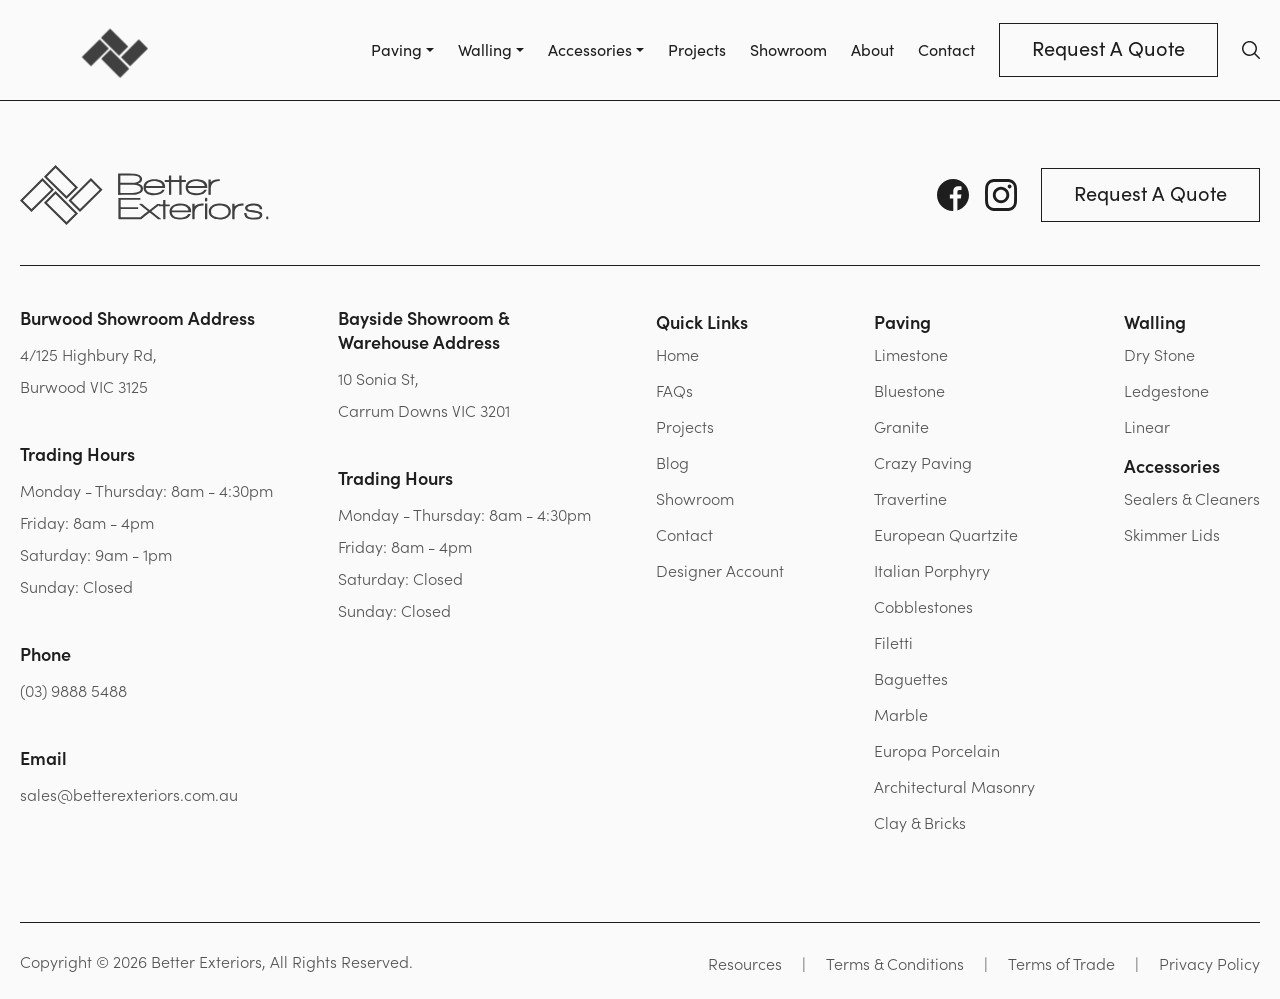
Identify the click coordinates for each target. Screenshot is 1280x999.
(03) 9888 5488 (73, 690)
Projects (697, 49)
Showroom (788, 49)
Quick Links (702, 321)
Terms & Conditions (895, 963)
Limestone (911, 354)
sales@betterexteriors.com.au (129, 794)
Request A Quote (1108, 47)
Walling (485, 49)
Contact (946, 49)
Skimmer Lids (1172, 534)
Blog (672, 462)
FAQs (674, 390)
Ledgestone (1166, 390)
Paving (396, 49)
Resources (745, 963)
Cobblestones (923, 606)
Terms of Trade (1061, 963)
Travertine (910, 498)
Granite (901, 426)
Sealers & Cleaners (1192, 498)
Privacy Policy (1209, 963)
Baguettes (911, 678)
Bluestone (909, 390)
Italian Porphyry (932, 570)
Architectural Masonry (954, 786)
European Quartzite (946, 534)
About (872, 49)
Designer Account (720, 570)
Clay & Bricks (920, 822)
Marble (901, 714)
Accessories (590, 49)
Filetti (893, 642)
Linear (1147, 426)
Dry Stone (1159, 354)
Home (677, 354)
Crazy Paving (923, 462)
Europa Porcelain (937, 750)
